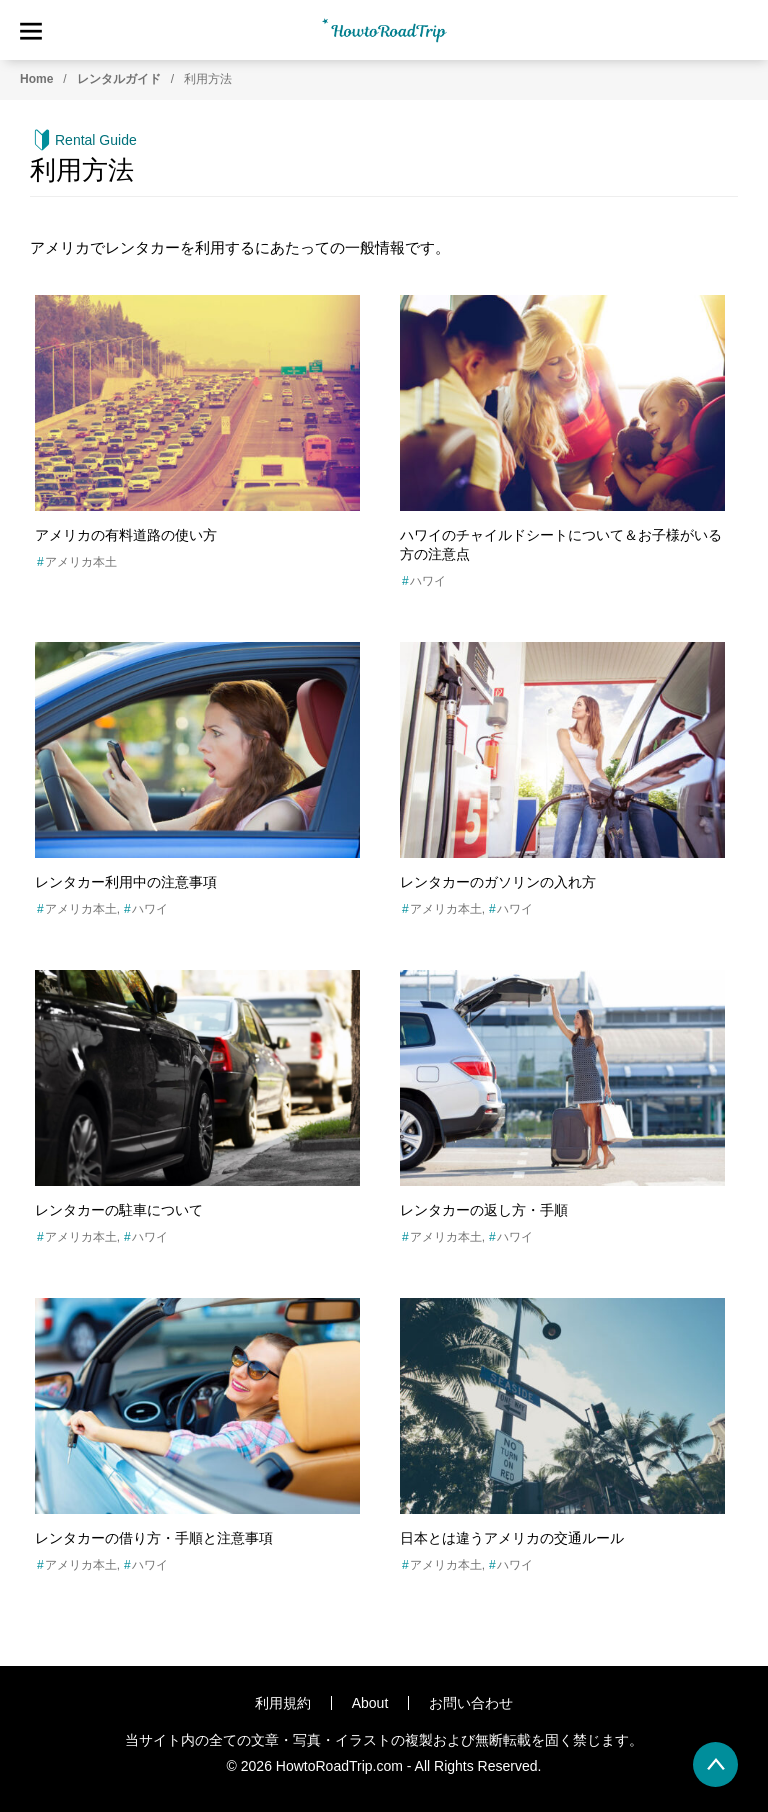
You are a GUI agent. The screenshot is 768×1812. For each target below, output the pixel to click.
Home (36, 79)
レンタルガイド (119, 79)
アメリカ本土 (81, 562)
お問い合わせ (471, 1703)
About (370, 1703)
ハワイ (428, 581)
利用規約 (283, 1703)
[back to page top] (715, 1764)
